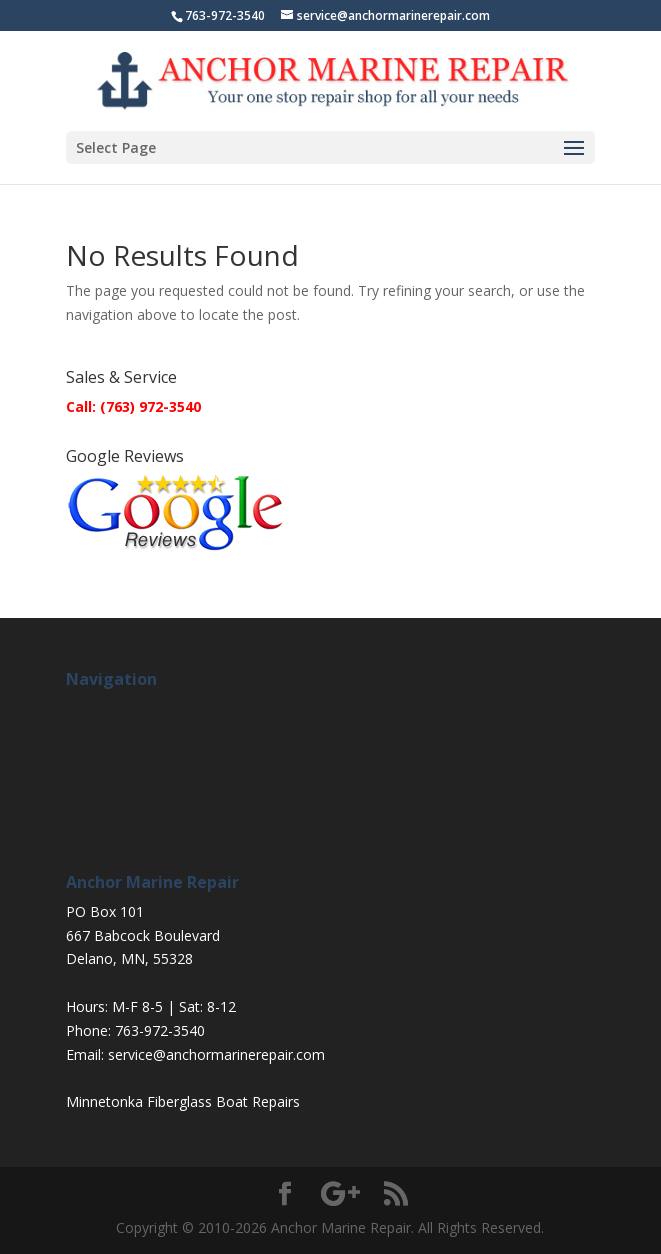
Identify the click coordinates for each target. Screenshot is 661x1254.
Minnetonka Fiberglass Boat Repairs (183, 1101)
